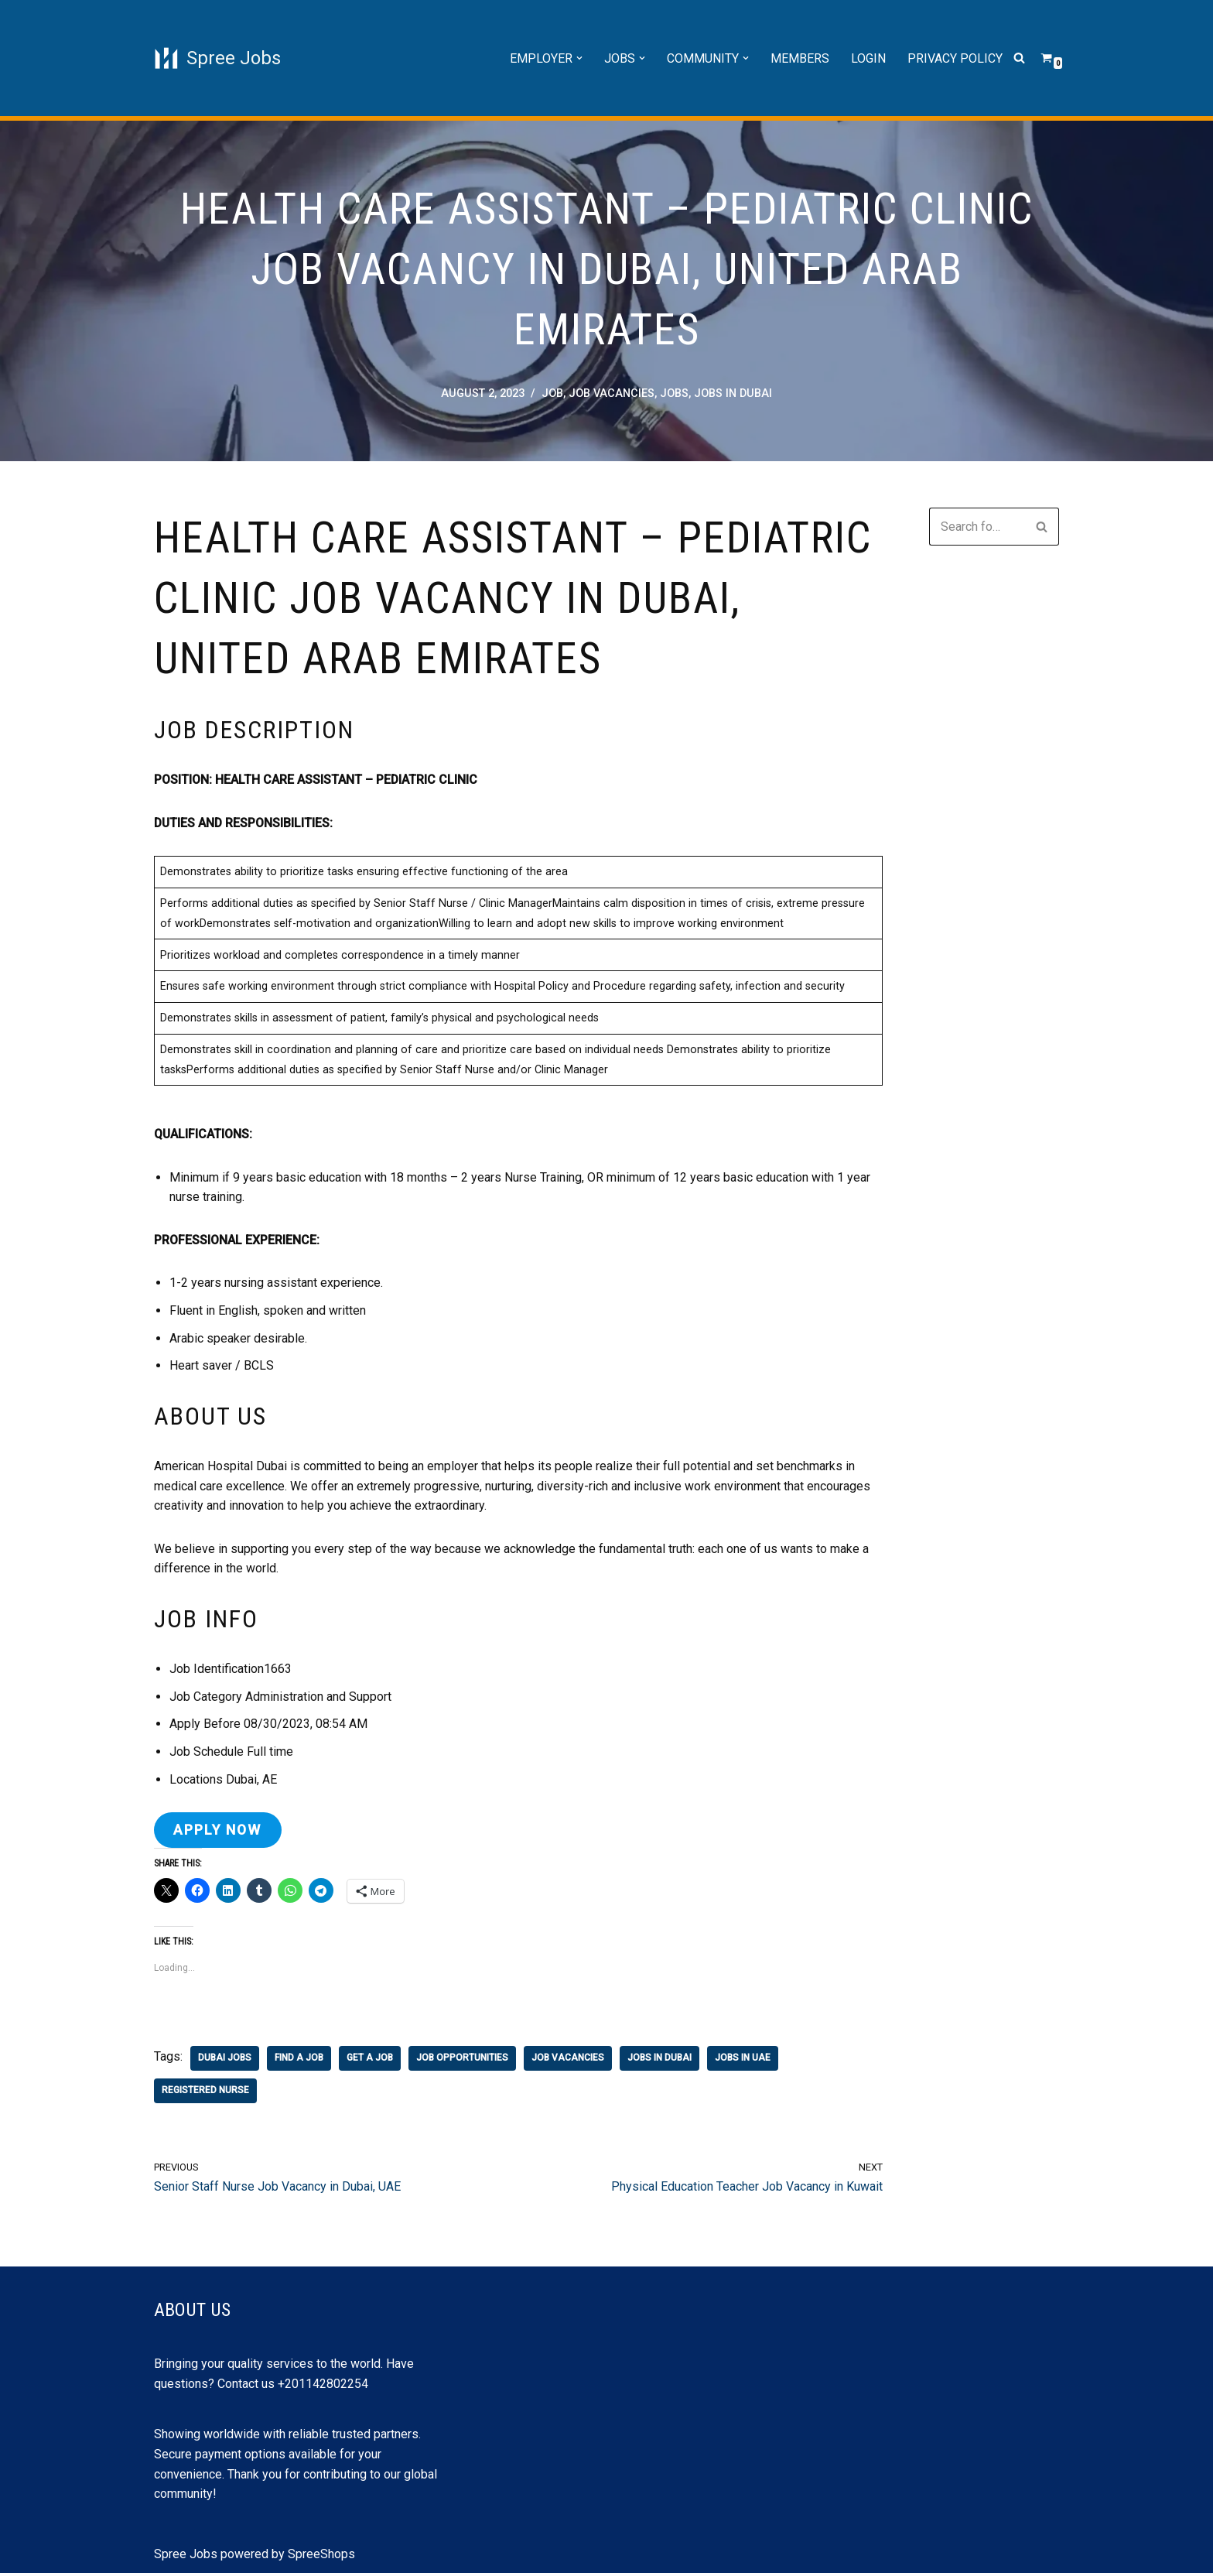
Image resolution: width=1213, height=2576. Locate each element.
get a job (370, 2060)
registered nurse (205, 2093)
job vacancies (611, 393)
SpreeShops (321, 2557)
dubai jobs (224, 2060)
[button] (579, 58)
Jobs (674, 393)
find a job (299, 2060)
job (552, 393)
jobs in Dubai (733, 393)
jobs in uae (743, 2060)
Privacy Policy (955, 58)
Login (868, 58)
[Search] (1019, 58)
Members (800, 58)
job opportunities (462, 2060)
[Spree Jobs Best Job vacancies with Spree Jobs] (217, 58)
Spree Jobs (185, 2557)
